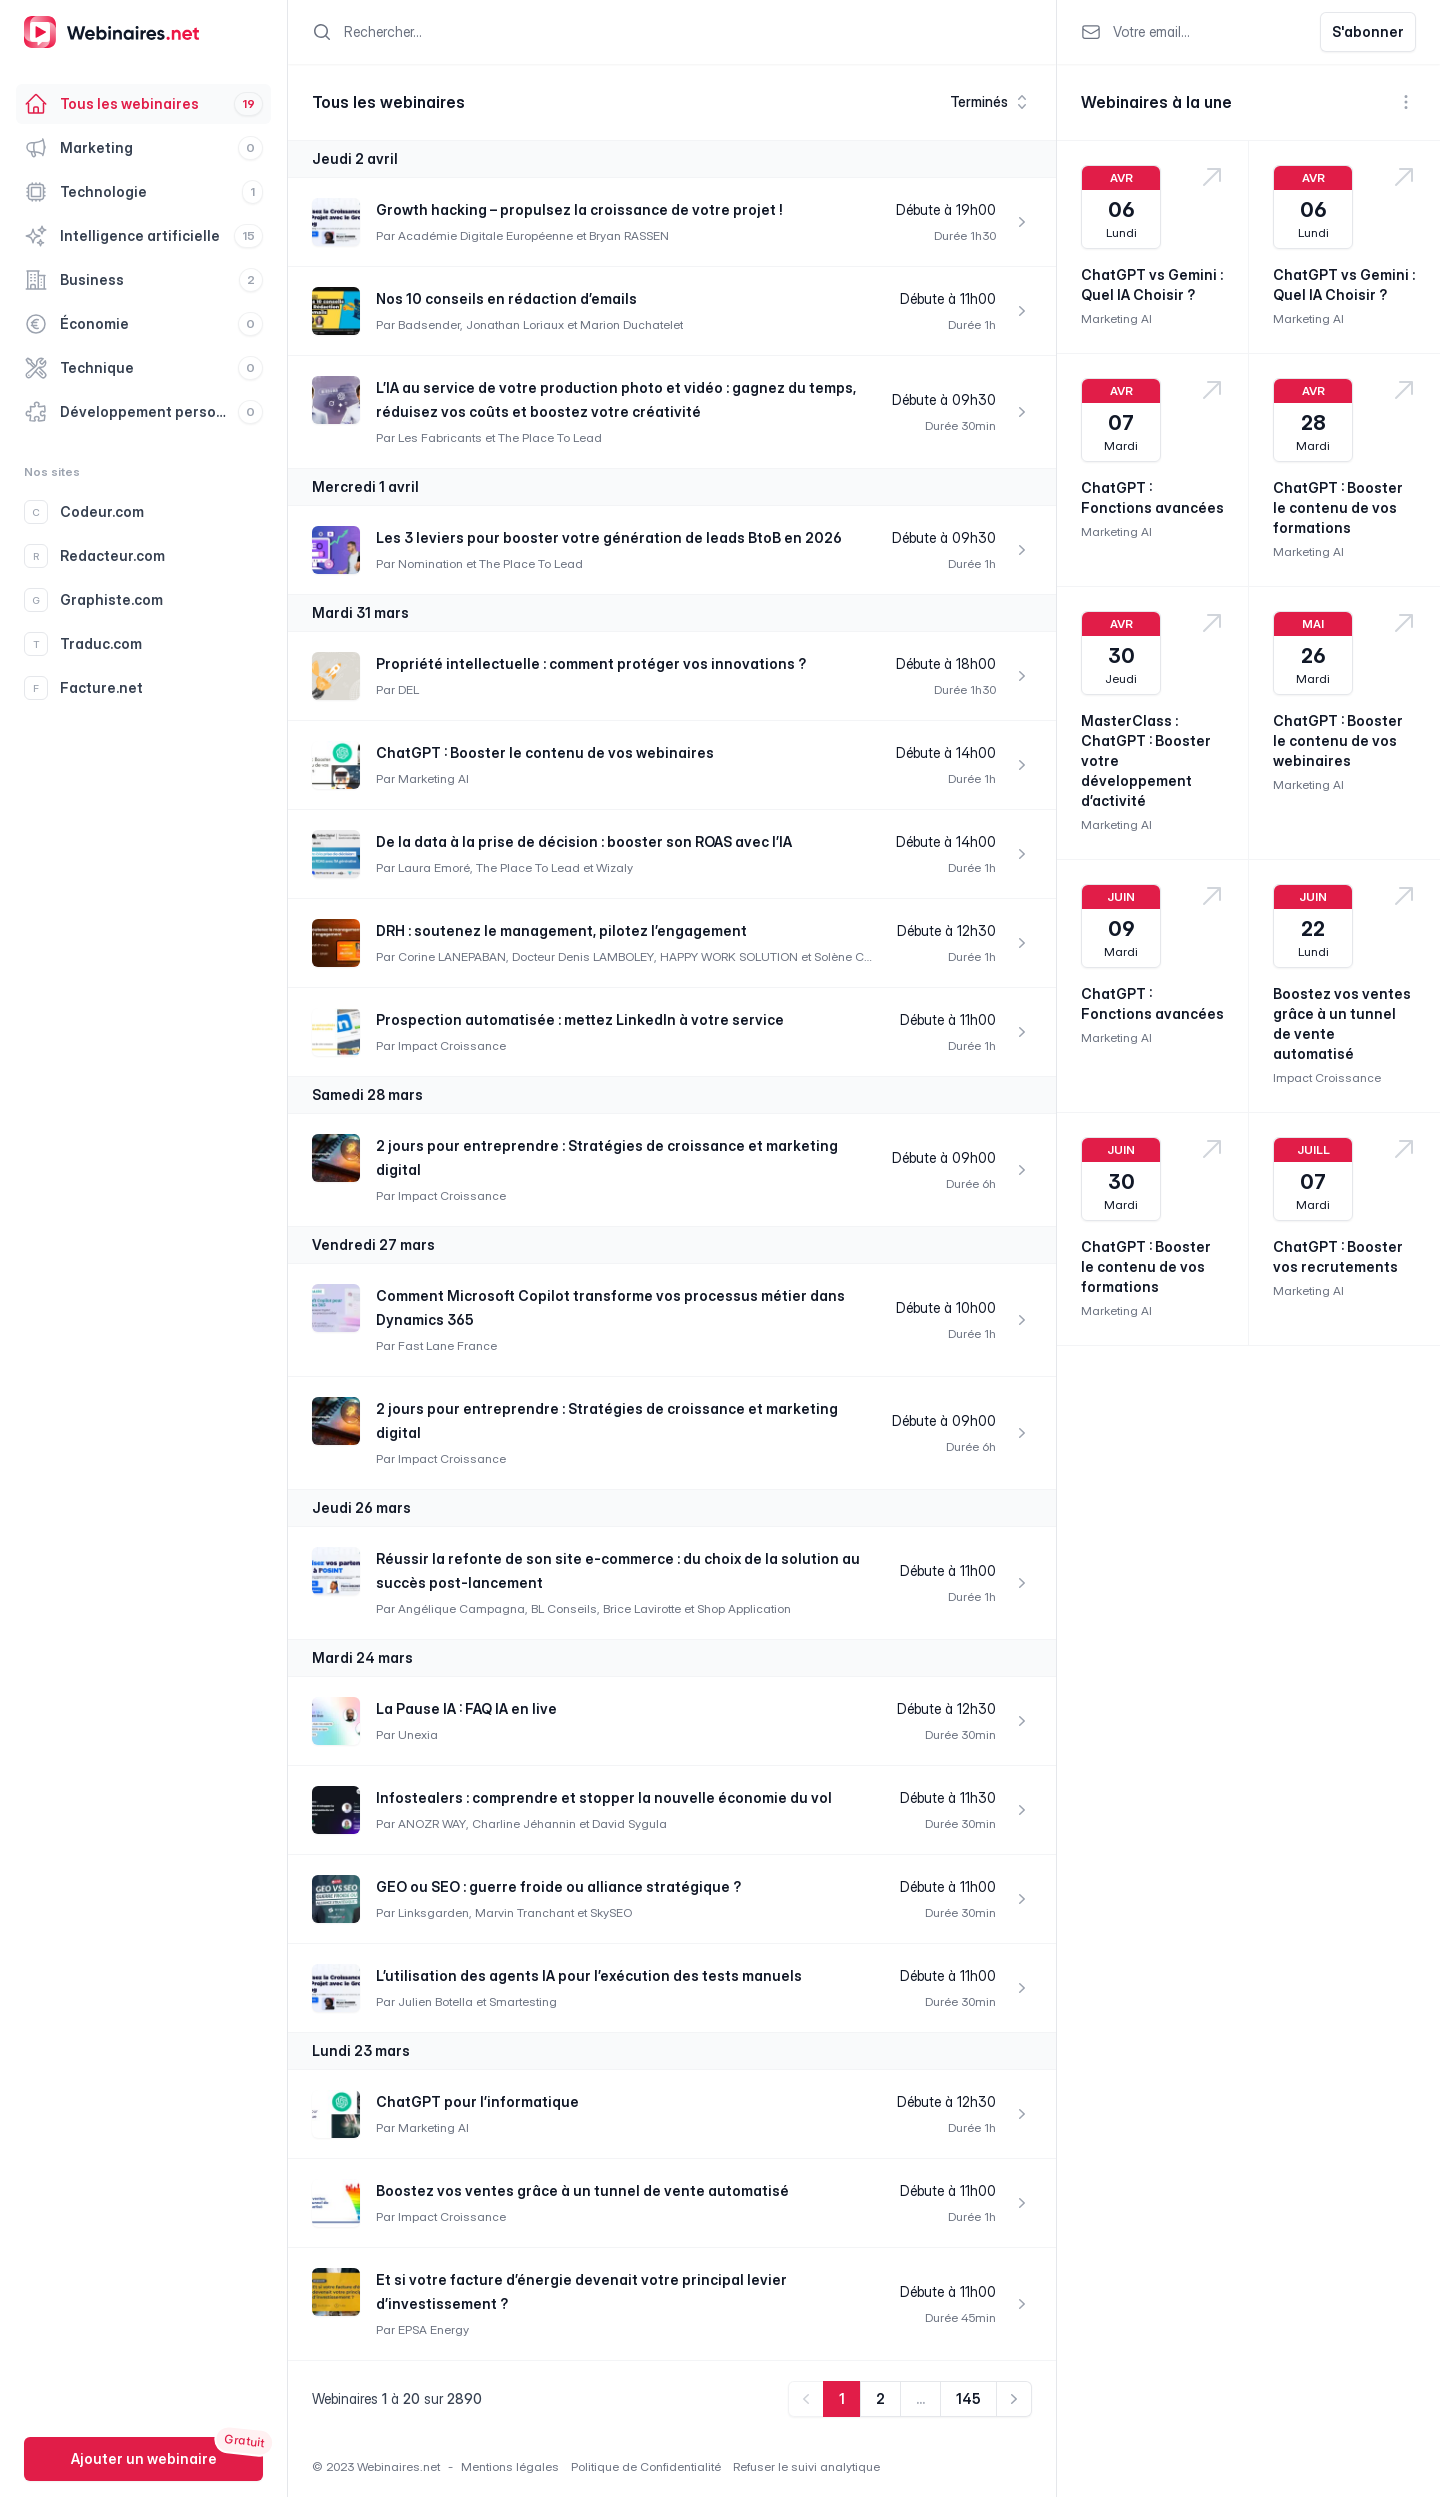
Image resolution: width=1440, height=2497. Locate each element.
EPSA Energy (433, 2329)
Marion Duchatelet (631, 324)
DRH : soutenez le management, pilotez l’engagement (561, 930)
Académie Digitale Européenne (485, 235)
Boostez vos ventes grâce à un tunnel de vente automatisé (582, 2190)
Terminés (991, 102)
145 (968, 2398)
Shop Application (744, 1608)
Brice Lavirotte (642, 1608)
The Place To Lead (550, 437)
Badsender (429, 324)
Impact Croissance (452, 1045)
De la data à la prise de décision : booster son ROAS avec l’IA (584, 841)
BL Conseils (564, 1608)
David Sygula (629, 1823)
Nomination (430, 563)
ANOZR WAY (432, 1823)
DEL (408, 689)
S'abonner (1368, 31)
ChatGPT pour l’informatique (477, 2101)
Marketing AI (433, 778)
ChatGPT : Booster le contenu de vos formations (1338, 507)
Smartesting (523, 2001)
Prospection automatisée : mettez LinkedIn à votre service (580, 1019)
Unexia (418, 1734)
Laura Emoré (434, 867)
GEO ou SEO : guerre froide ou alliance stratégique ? (558, 1886)
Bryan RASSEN (629, 235)
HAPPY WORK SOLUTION (729, 956)
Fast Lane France (447, 1345)
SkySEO (611, 1912)
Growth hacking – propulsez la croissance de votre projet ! (579, 209)
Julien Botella (435, 2001)
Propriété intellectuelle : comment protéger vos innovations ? (591, 663)
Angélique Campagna (461, 1608)
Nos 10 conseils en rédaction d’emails (506, 298)
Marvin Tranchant (524, 1912)
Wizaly (614, 867)
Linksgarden (433, 1912)
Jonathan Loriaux (515, 324)
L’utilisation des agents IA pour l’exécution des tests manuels (589, 1975)
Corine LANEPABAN (452, 956)
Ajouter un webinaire (144, 2458)
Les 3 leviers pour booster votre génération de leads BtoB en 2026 (609, 537)
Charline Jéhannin (524, 1823)
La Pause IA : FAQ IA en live (466, 1708)
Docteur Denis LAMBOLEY (583, 956)
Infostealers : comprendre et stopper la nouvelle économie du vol (604, 1797)
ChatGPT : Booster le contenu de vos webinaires (545, 752)
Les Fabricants (440, 437)
